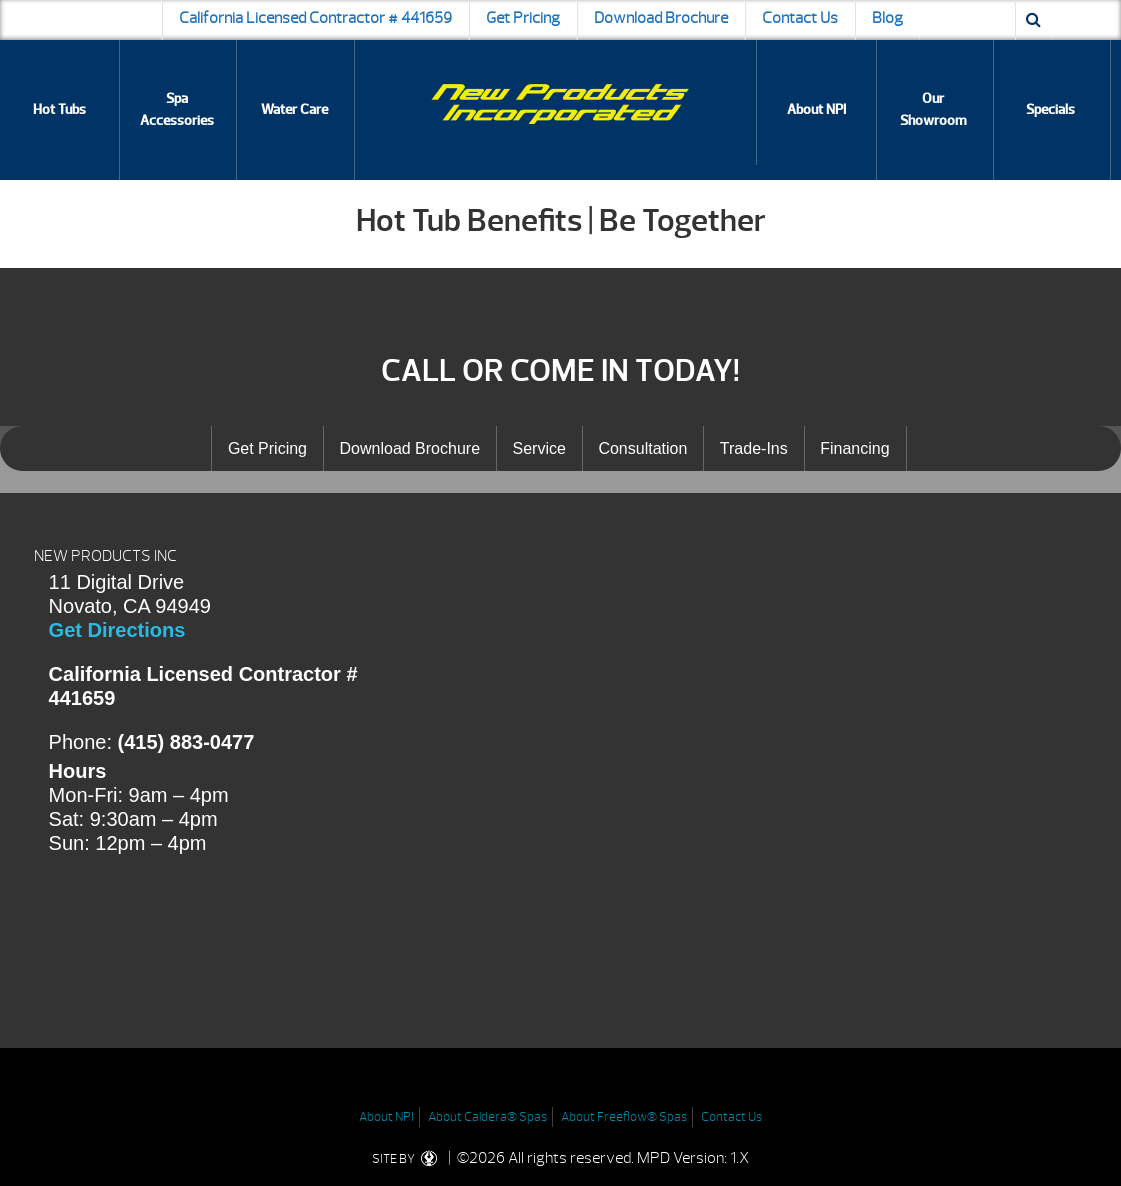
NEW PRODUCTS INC (105, 556)
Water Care (294, 109)
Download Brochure (661, 18)
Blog (887, 18)
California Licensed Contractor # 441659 (315, 18)
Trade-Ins (754, 448)
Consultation (642, 448)
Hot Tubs (59, 109)
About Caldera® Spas (487, 1117)
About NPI (816, 109)
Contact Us (800, 18)
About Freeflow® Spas (624, 1117)
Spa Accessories (177, 109)
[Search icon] (1033, 20)
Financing (854, 448)
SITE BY (408, 1159)
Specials (1050, 109)
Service (539, 448)
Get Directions (117, 630)
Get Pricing (523, 18)
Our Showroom (933, 109)
